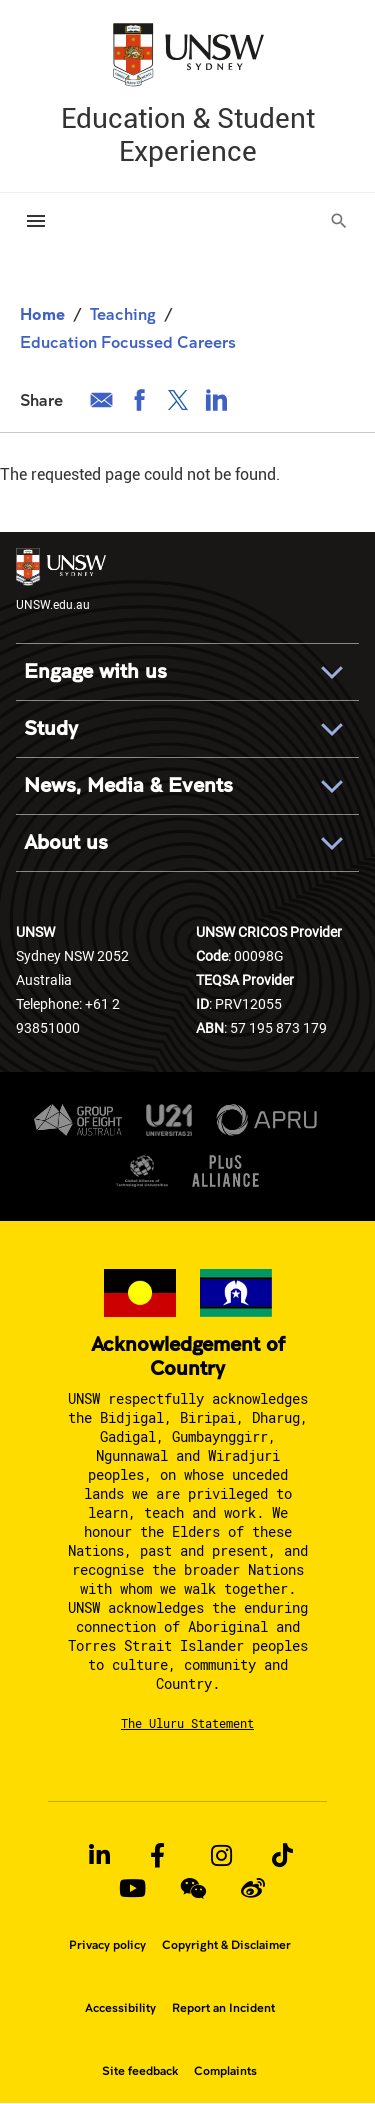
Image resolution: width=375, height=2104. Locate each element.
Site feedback (140, 2071)
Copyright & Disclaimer (226, 1945)
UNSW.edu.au (61, 579)
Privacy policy (107, 1945)
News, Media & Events (128, 785)
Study (51, 728)
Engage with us (95, 671)
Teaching (123, 313)
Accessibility (120, 2008)
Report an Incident (223, 2008)
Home (42, 313)
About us (66, 842)
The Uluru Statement (187, 1723)
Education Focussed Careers (128, 341)
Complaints (225, 2071)
